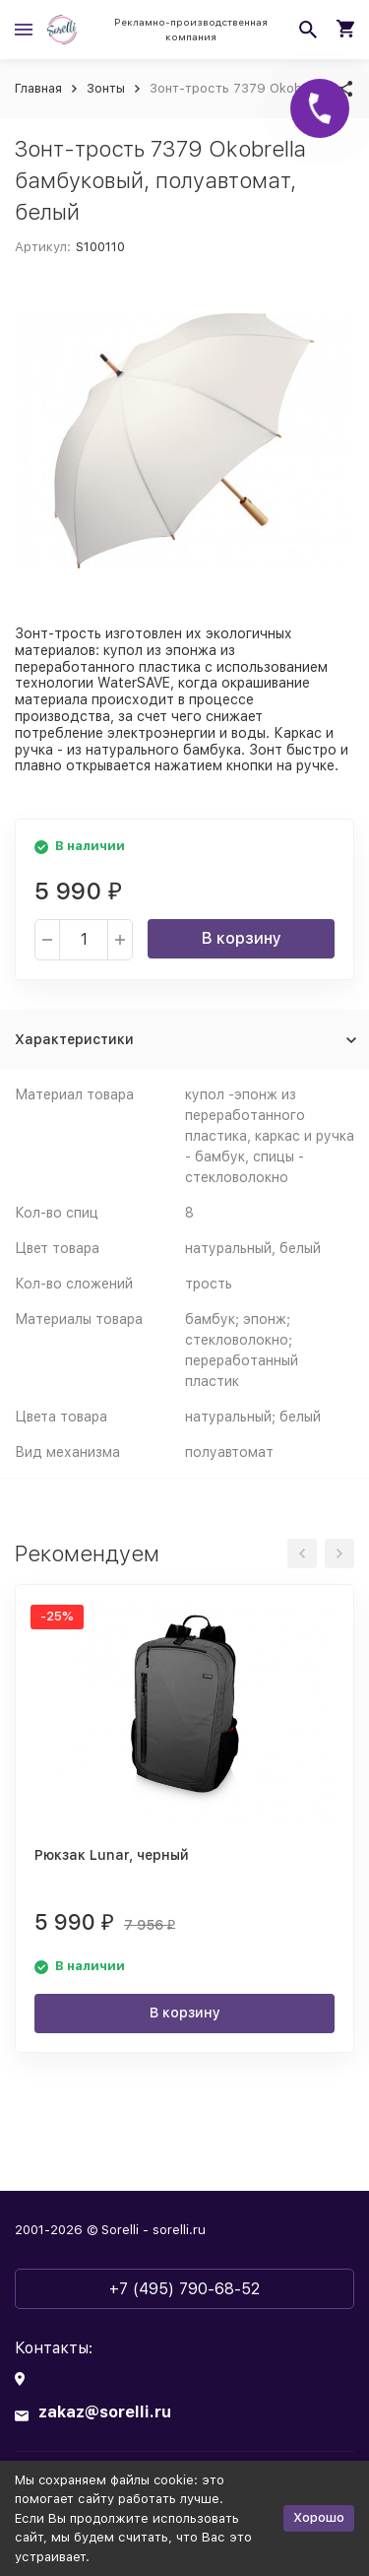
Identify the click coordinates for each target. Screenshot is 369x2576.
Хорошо (318, 2517)
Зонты (106, 88)
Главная (38, 88)
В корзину (241, 938)
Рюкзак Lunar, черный (111, 1855)
